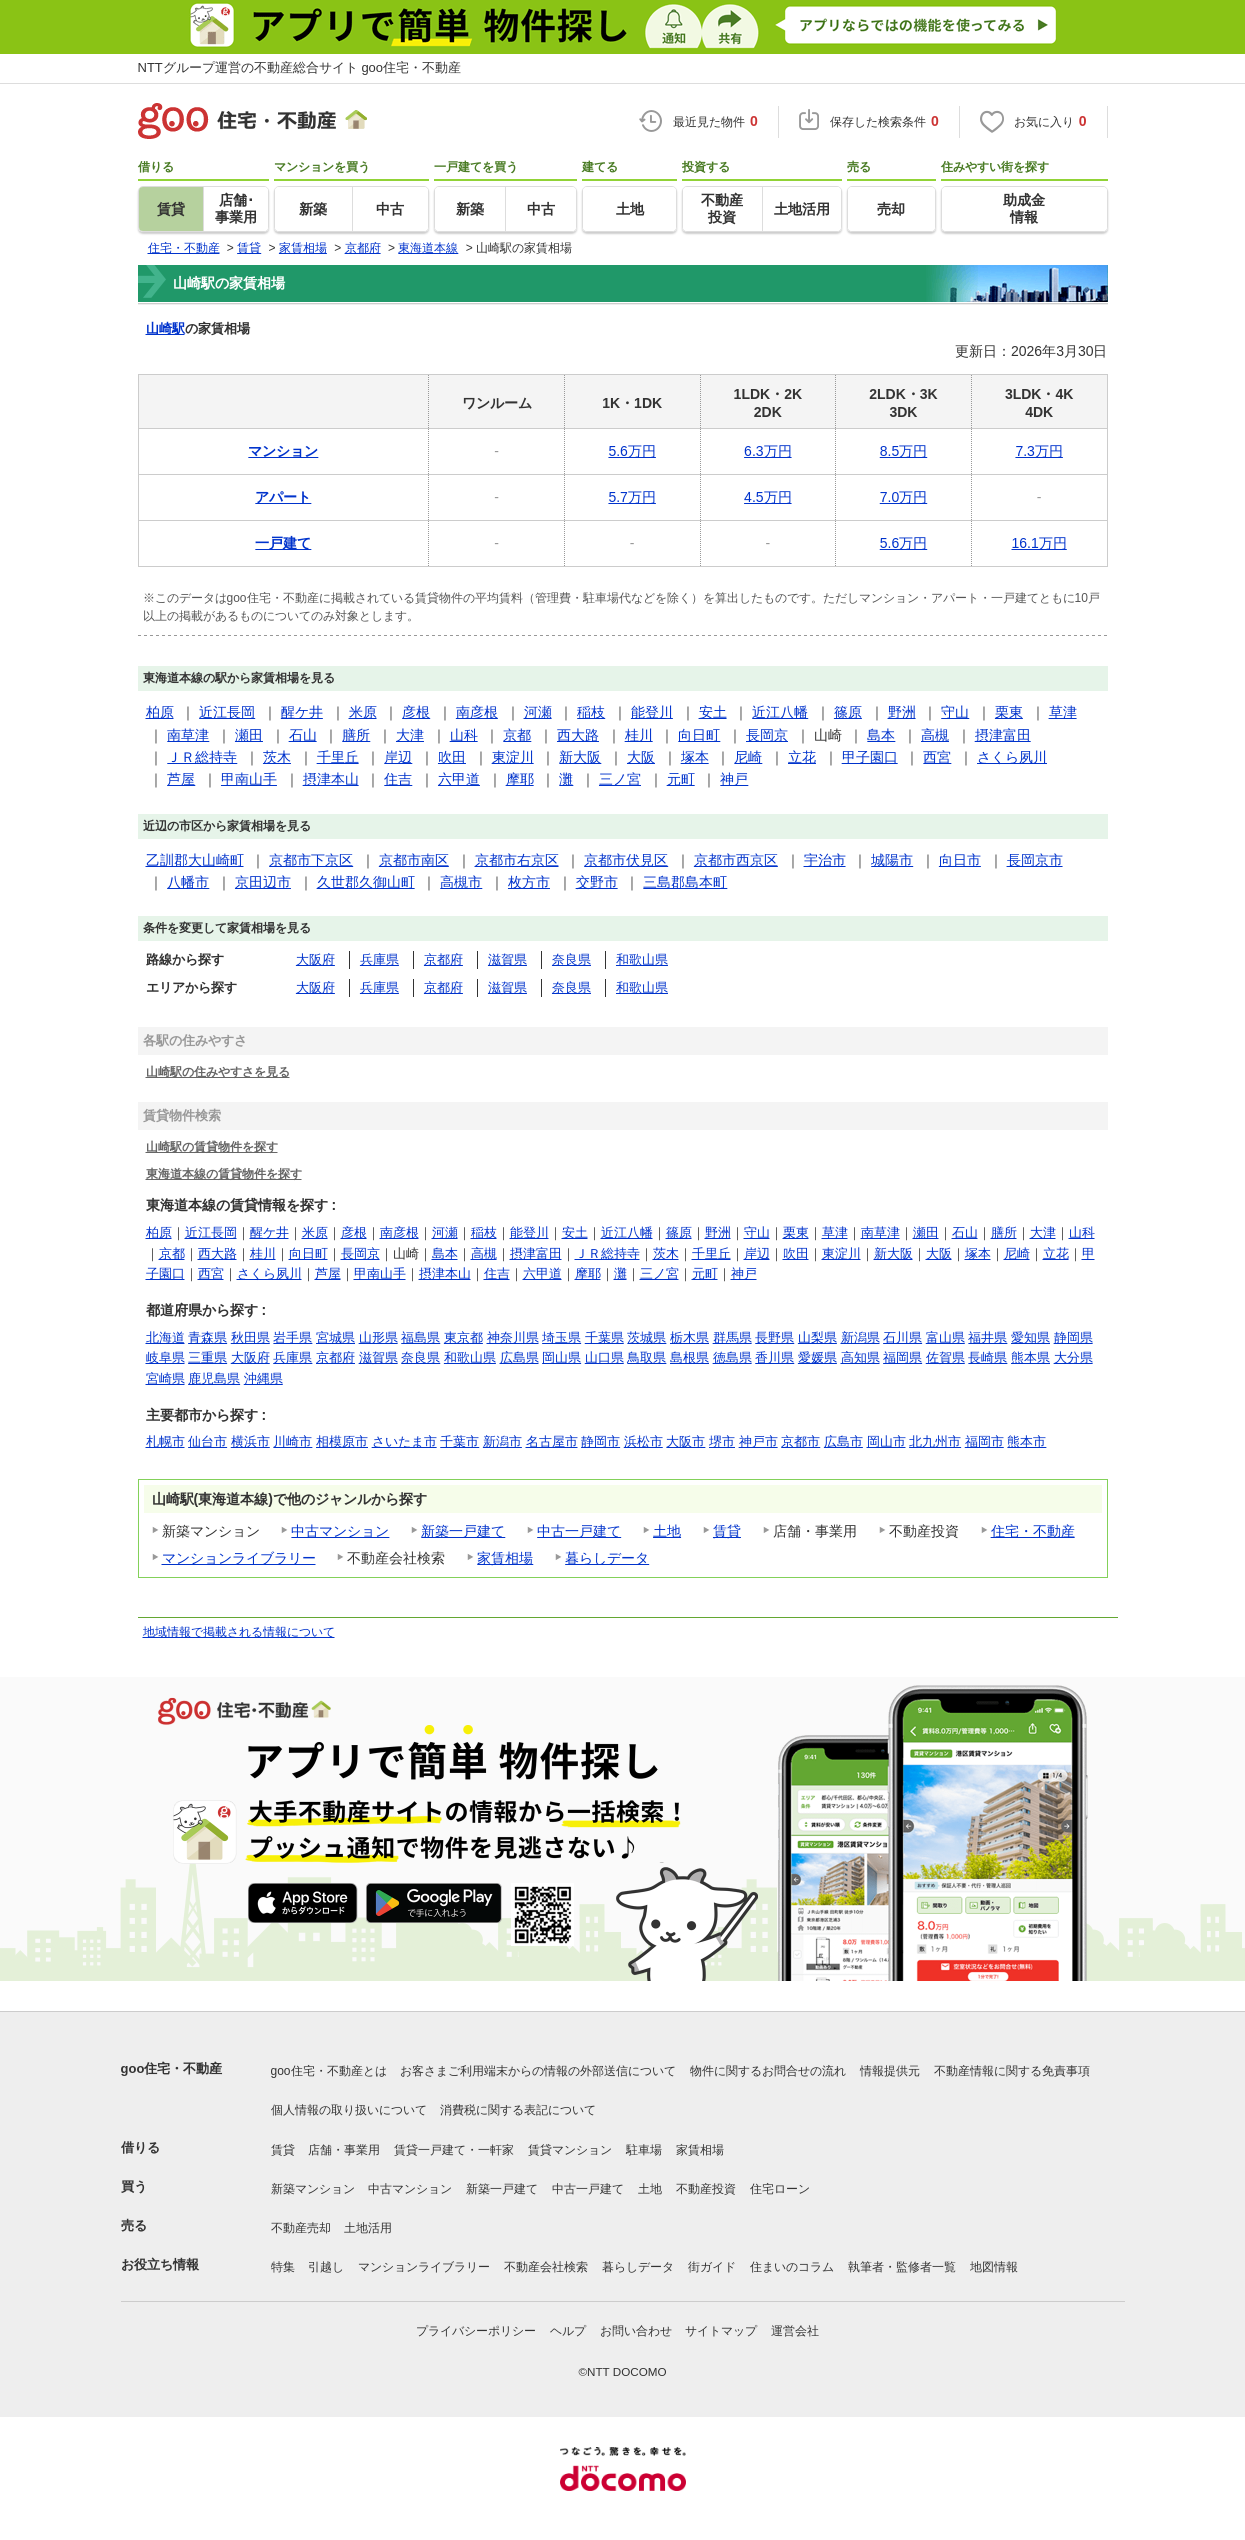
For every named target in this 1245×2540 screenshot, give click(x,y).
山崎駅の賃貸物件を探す (212, 1146)
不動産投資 (706, 2189)
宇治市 (825, 860)
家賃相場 (505, 1558)
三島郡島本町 (685, 882)
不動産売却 (301, 2228)
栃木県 (689, 1337)
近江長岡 (227, 712)
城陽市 (892, 860)
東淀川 (513, 757)
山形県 (378, 1337)
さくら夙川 (1012, 757)
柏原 (160, 712)
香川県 (774, 1357)
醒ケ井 (302, 712)
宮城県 (335, 1337)
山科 (464, 735)
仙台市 (207, 1441)
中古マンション (340, 1531)
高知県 (860, 1357)
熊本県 (1030, 1357)
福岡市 (984, 1441)
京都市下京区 (311, 860)
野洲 (902, 712)
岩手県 (292, 1337)
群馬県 (732, 1337)
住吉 (398, 779)
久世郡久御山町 (366, 882)
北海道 (165, 1337)
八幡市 (188, 882)
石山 (303, 735)
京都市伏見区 (626, 860)
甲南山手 (249, 779)
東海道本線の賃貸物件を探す (224, 1173)
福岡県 (902, 1357)
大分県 (1073, 1357)
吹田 (452, 757)
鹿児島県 (214, 1378)
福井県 (987, 1337)
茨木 (277, 757)
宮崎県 (165, 1378)
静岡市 (600, 1441)
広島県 (519, 1357)
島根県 (689, 1357)
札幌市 (165, 1441)
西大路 (578, 735)
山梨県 (817, 1337)
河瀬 (538, 712)
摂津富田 (1003, 735)
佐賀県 (945, 1357)
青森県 (207, 1337)
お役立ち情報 (160, 2264)
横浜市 (250, 1441)
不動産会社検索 (546, 2267)
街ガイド (712, 2267)
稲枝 (591, 712)
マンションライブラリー (239, 1558)
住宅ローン (780, 2189)
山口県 (604, 1357)
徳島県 (732, 1357)
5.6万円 (631, 451)
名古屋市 (552, 1441)
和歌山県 (642, 959)
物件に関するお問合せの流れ (768, 2071)
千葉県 (604, 1337)
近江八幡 (780, 712)
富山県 (945, 1337)
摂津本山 (331, 779)
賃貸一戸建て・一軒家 (454, 2150)
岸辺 (398, 757)
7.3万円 (1038, 451)
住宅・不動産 (1033, 1531)
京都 (517, 735)
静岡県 (1073, 1337)
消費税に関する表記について (518, 2110)
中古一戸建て (579, 1531)
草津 (1063, 712)
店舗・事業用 (344, 2150)
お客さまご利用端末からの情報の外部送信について (538, 2071)
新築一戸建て (463, 1531)
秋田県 (250, 1337)
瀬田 (249, 735)
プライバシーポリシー (476, 2331)
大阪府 (315, 959)
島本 (881, 735)
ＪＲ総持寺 (202, 757)
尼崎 (748, 757)
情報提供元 (890, 2071)
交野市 (597, 882)
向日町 (699, 735)
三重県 (207, 1357)
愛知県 (1030, 1337)
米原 (363, 712)
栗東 (1009, 712)
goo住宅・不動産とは (329, 2071)
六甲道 (459, 779)
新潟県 (860, 1337)
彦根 (416, 712)
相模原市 (342, 1441)
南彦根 (477, 712)
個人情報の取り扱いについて (349, 2110)
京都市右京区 (517, 860)
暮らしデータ (607, 1558)
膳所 (356, 735)
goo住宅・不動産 (172, 2068)
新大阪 (580, 757)
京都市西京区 (736, 860)
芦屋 (181, 779)
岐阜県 (165, 1357)
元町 (681, 779)
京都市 (800, 1441)
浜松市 (643, 1441)
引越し (326, 2267)
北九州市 (935, 1441)
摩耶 (520, 779)
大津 (410, 735)
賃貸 (727, 1531)
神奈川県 (513, 1337)
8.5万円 (903, 451)
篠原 (848, 712)
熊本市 (1026, 1441)
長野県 (774, 1337)
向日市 (960, 860)
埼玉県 (561, 1337)
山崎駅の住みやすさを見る (218, 1071)
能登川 (652, 712)
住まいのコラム (792, 2267)
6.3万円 (767, 451)
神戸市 (758, 1441)
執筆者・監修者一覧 (902, 2267)
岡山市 (886, 1441)
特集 (283, 2267)
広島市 (843, 1441)
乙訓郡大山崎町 (195, 860)
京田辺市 (263, 882)
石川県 (902, 1337)
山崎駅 (165, 328)
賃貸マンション (570, 2150)
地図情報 (994, 2267)
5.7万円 (631, 497)
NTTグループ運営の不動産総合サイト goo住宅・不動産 (300, 67)
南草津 (188, 735)
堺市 (722, 1441)
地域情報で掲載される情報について (239, 1632)
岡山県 (561, 1357)
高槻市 (461, 882)
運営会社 (795, 2331)
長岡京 (767, 735)
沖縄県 (263, 1378)
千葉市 (459, 1441)
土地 (667, 1531)
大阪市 (685, 1441)
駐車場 (644, 2150)
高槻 (935, 735)
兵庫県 (379, 959)
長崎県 (987, 1357)
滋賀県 (507, 959)
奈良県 (571, 959)
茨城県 (646, 1337)
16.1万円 (1039, 543)
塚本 (695, 757)
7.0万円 (903, 497)
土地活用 (368, 2228)
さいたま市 (404, 1441)
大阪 (641, 757)
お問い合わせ (636, 2331)
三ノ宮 (620, 779)
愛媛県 (817, 1357)
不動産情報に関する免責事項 (1012, 2071)
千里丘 (338, 757)
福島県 (420, 1337)
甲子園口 (870, 757)
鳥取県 (646, 1357)
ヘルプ (568, 2331)
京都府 (443, 959)
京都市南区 (414, 860)
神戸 (734, 779)
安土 (713, 712)
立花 (802, 757)
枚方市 (529, 882)
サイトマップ (721, 2331)
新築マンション (313, 2189)
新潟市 (502, 1441)
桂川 (639, 735)
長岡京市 (1035, 860)
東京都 (463, 1337)
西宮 (937, 757)
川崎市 (292, 1441)
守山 (955, 712)
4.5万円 (767, 497)
